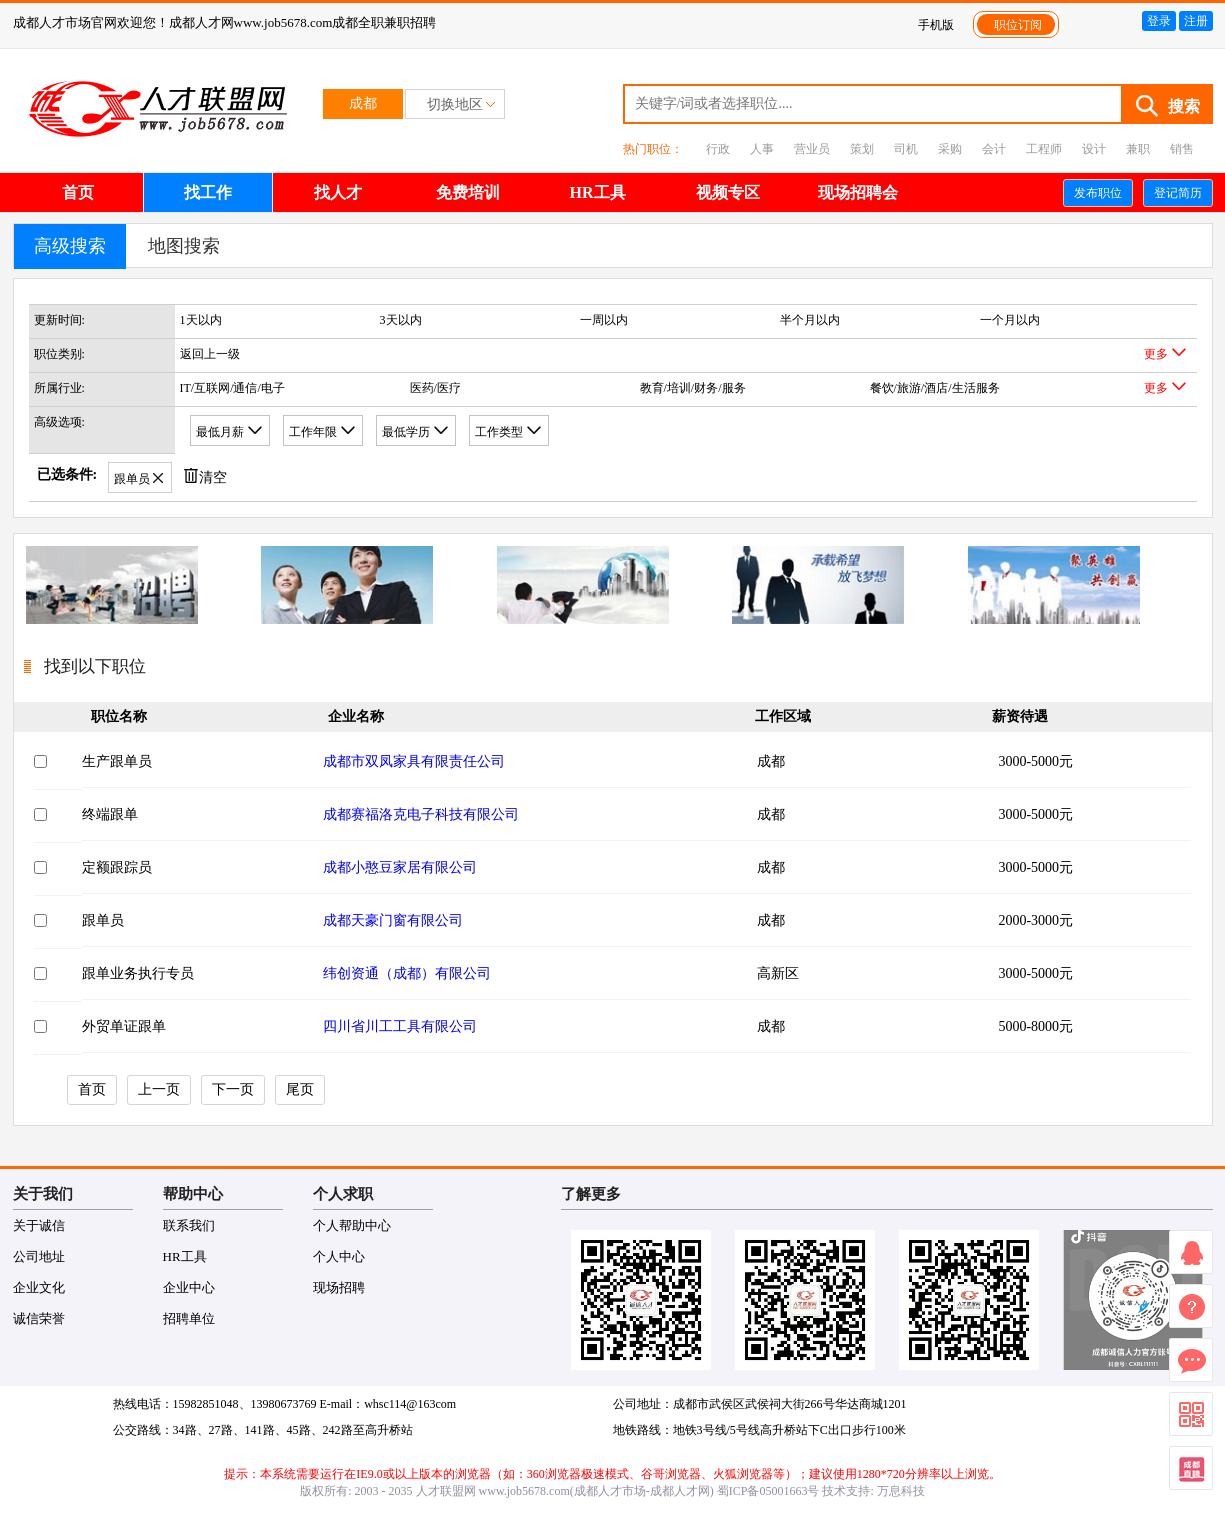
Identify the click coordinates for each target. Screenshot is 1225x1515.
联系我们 (189, 1225)
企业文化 (39, 1287)
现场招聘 (339, 1287)
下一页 (233, 1089)
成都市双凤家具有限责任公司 (414, 761)
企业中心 (189, 1287)
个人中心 (339, 1256)
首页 (78, 192)
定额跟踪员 (117, 867)
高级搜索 (70, 246)
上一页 (159, 1089)
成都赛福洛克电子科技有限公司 (421, 814)
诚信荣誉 (39, 1318)
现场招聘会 (858, 192)
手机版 (936, 25)
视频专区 (728, 192)
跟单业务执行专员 (138, 973)
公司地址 (39, 1256)
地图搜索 (184, 246)
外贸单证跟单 (124, 1026)
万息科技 (901, 1491)
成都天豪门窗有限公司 (393, 920)
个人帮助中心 (352, 1225)
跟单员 (103, 920)
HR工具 (598, 192)
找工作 (208, 192)
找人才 (338, 192)
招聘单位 (189, 1318)
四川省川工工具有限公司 (400, 1026)
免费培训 (468, 192)
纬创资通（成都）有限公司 (407, 973)
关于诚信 (39, 1225)
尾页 (300, 1089)
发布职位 (1098, 193)
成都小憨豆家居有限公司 (400, 867)
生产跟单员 (117, 761)
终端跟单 (110, 814)
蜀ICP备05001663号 (768, 1491)
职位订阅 (1018, 25)
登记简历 (1178, 193)
